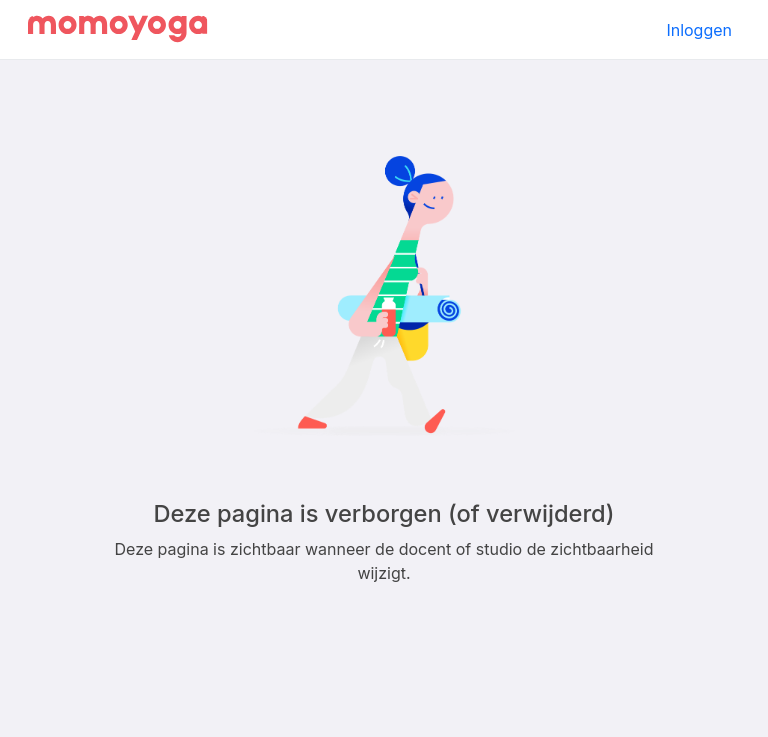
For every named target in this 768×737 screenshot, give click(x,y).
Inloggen (699, 30)
